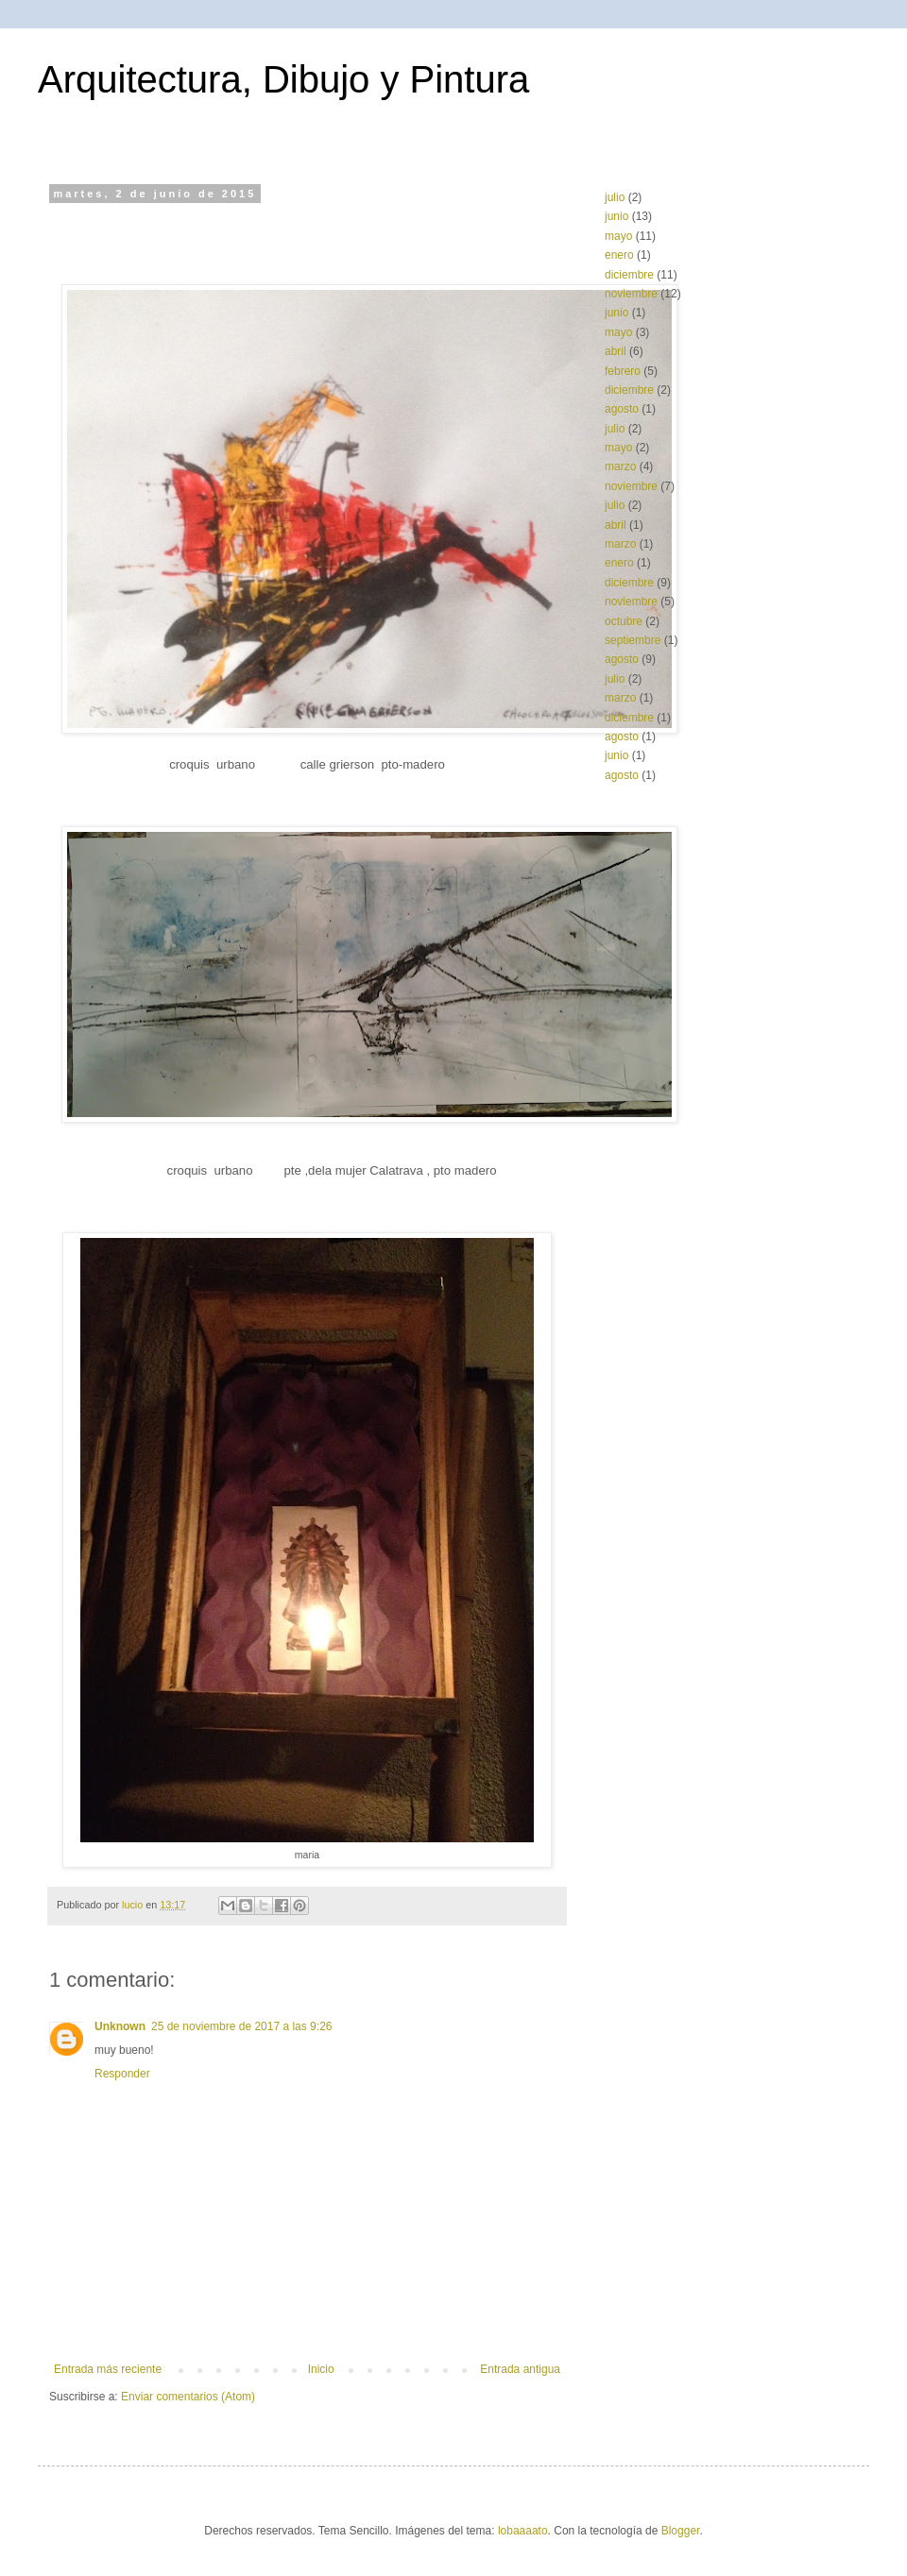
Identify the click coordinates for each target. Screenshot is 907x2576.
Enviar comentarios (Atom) (188, 2396)
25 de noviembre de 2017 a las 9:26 (241, 2026)
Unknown (119, 2026)
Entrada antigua (520, 2369)
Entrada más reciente (108, 2369)
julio (615, 197)
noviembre (631, 293)
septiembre (632, 640)
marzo (620, 466)
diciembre (629, 274)
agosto (622, 408)
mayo (618, 236)
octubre (623, 621)
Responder (122, 2073)
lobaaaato (523, 2530)
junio (616, 216)
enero (619, 255)
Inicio (321, 2369)
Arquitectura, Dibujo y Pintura (283, 79)
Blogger (680, 2530)
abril (615, 351)
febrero (623, 371)
